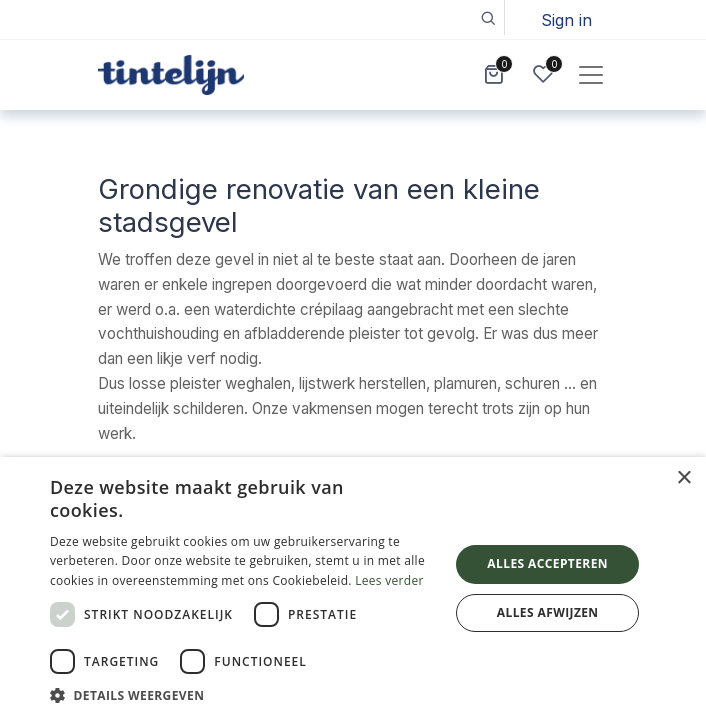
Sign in (566, 20)
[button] (487, 17)
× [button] (683, 478)
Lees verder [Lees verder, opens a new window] (389, 580)
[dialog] (353, 588)
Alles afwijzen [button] (548, 612)
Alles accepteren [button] (547, 563)
